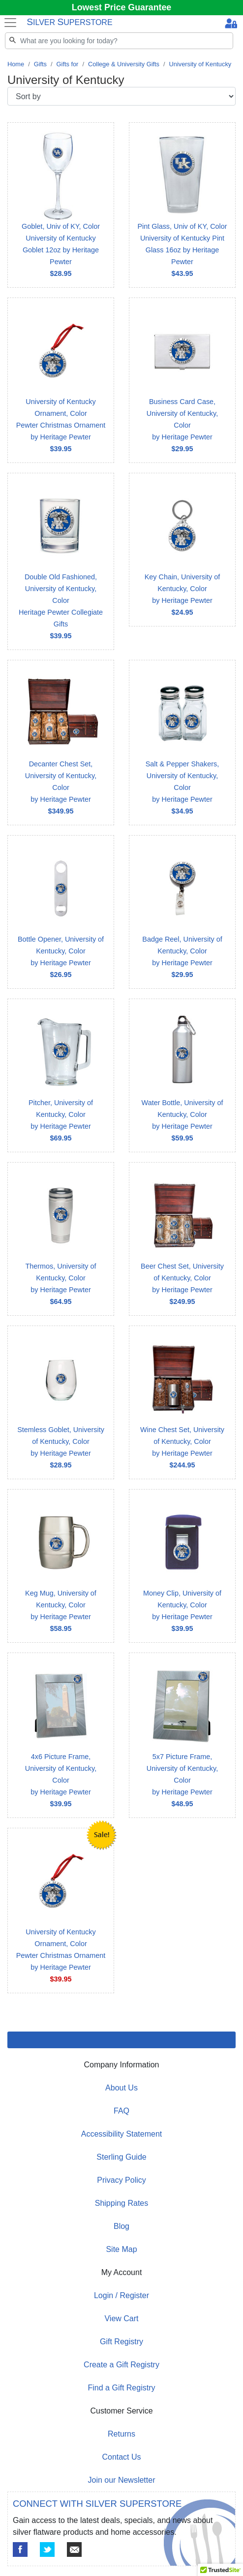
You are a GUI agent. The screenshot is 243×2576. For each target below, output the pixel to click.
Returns (121, 2434)
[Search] (119, 40)
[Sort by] (121, 96)
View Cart (121, 2318)
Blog (121, 2226)
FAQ (121, 2111)
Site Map (121, 2249)
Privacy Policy (121, 2180)
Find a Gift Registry (121, 2388)
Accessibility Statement (121, 2134)
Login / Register (121, 2295)
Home (15, 64)
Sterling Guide (121, 2157)
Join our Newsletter (121, 2480)
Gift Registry (121, 2341)
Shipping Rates (122, 2203)
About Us (121, 2088)
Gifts (40, 64)
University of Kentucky (200, 64)
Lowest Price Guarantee (121, 7)
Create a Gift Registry (121, 2364)
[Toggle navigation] (10, 22)
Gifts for (68, 64)
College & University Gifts (123, 64)
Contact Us (121, 2457)
